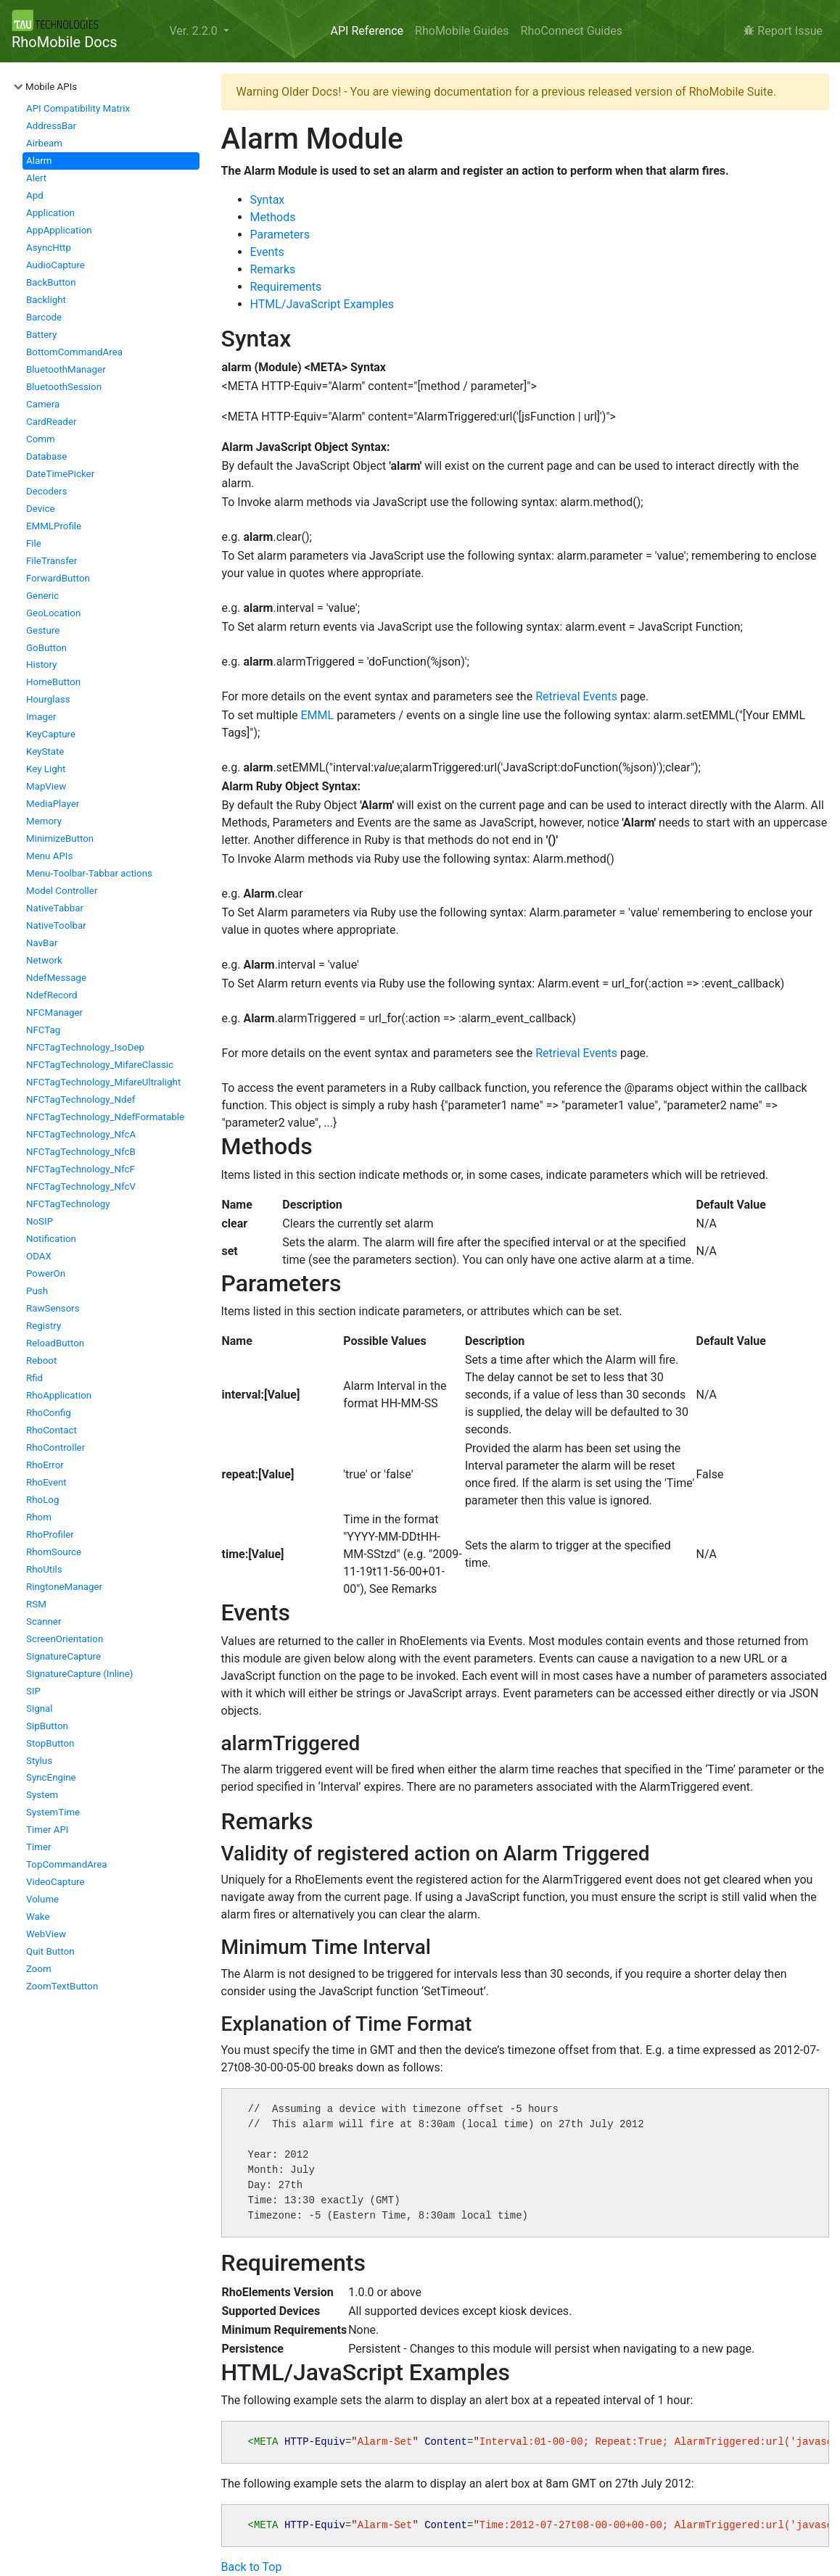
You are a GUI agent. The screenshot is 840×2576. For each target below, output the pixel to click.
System (42, 1794)
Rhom (39, 1517)
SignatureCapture (63, 1656)
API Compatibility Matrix (78, 108)
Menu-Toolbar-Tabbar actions (89, 873)
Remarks (273, 269)
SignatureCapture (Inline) (79, 1673)
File (33, 543)
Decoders (46, 491)
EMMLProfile (53, 526)
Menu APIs (49, 855)
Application (50, 212)
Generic (42, 595)
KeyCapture (50, 734)
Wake (38, 1916)
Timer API (47, 1829)
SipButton (47, 1725)
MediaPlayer (52, 803)
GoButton (46, 647)
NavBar (41, 942)
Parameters (280, 234)
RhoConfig (48, 1412)
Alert (36, 178)
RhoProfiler (50, 1534)
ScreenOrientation (64, 1638)
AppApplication (59, 230)
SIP (33, 1691)
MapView (46, 786)
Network (44, 960)
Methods (273, 217)
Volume (42, 1899)
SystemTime (53, 1812)
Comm (40, 439)
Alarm (39, 160)
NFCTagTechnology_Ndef (80, 1099)
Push (37, 1290)
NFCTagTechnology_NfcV (81, 1186)
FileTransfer (51, 560)
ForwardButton (58, 578)
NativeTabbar (54, 908)
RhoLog (42, 1499)
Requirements (286, 287)
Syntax (267, 200)
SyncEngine (51, 1777)
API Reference (367, 31)
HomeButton (53, 681)
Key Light (45, 768)
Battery (41, 334)
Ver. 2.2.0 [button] (194, 31)
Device (40, 508)
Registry (43, 1325)
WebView (46, 1934)
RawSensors (53, 1308)
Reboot (41, 1360)
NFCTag (43, 1029)
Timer (38, 1847)
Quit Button (50, 1951)
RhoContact (51, 1430)
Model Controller (61, 890)
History (41, 664)
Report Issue (783, 31)
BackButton (51, 282)
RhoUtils (44, 1569)
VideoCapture (55, 1881)
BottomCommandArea (74, 352)
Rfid (34, 1377)
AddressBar (51, 125)
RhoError (45, 1464)
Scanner (43, 1621)
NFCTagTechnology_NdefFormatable (105, 1116)
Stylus (39, 1760)
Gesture (42, 630)
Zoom (39, 1968)
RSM (36, 1604)
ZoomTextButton (62, 1986)
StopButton (50, 1743)
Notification (51, 1238)
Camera (42, 404)
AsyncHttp (48, 247)
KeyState (45, 751)
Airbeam (44, 143)
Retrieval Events (576, 696)
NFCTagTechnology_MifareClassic (99, 1064)
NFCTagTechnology (68, 1203)
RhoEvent (46, 1482)
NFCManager (54, 1012)
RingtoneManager (64, 1586)
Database (46, 456)
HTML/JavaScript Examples (322, 304)
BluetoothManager (66, 369)
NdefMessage (56, 977)
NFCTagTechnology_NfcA (81, 1134)
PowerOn (45, 1273)
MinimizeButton (60, 838)
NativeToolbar (56, 925)
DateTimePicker (60, 473)
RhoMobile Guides (461, 31)
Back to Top (251, 2567)
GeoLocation (53, 613)
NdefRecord (52, 995)
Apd (35, 195)
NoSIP (39, 1221)
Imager (41, 716)
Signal (39, 1708)
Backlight (46, 299)
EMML (317, 715)
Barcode (44, 317)
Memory (44, 821)
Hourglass (48, 699)
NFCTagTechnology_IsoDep (85, 1047)
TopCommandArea (66, 1864)
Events (267, 252)
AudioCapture (55, 265)
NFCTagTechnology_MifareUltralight (103, 1082)
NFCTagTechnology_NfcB (81, 1151)
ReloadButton (55, 1343)
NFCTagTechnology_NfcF (80, 1169)
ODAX (39, 1256)
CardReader (51, 421)
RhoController (55, 1447)
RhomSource (53, 1551)
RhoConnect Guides (571, 31)
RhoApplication (58, 1395)
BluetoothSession (64, 386)
